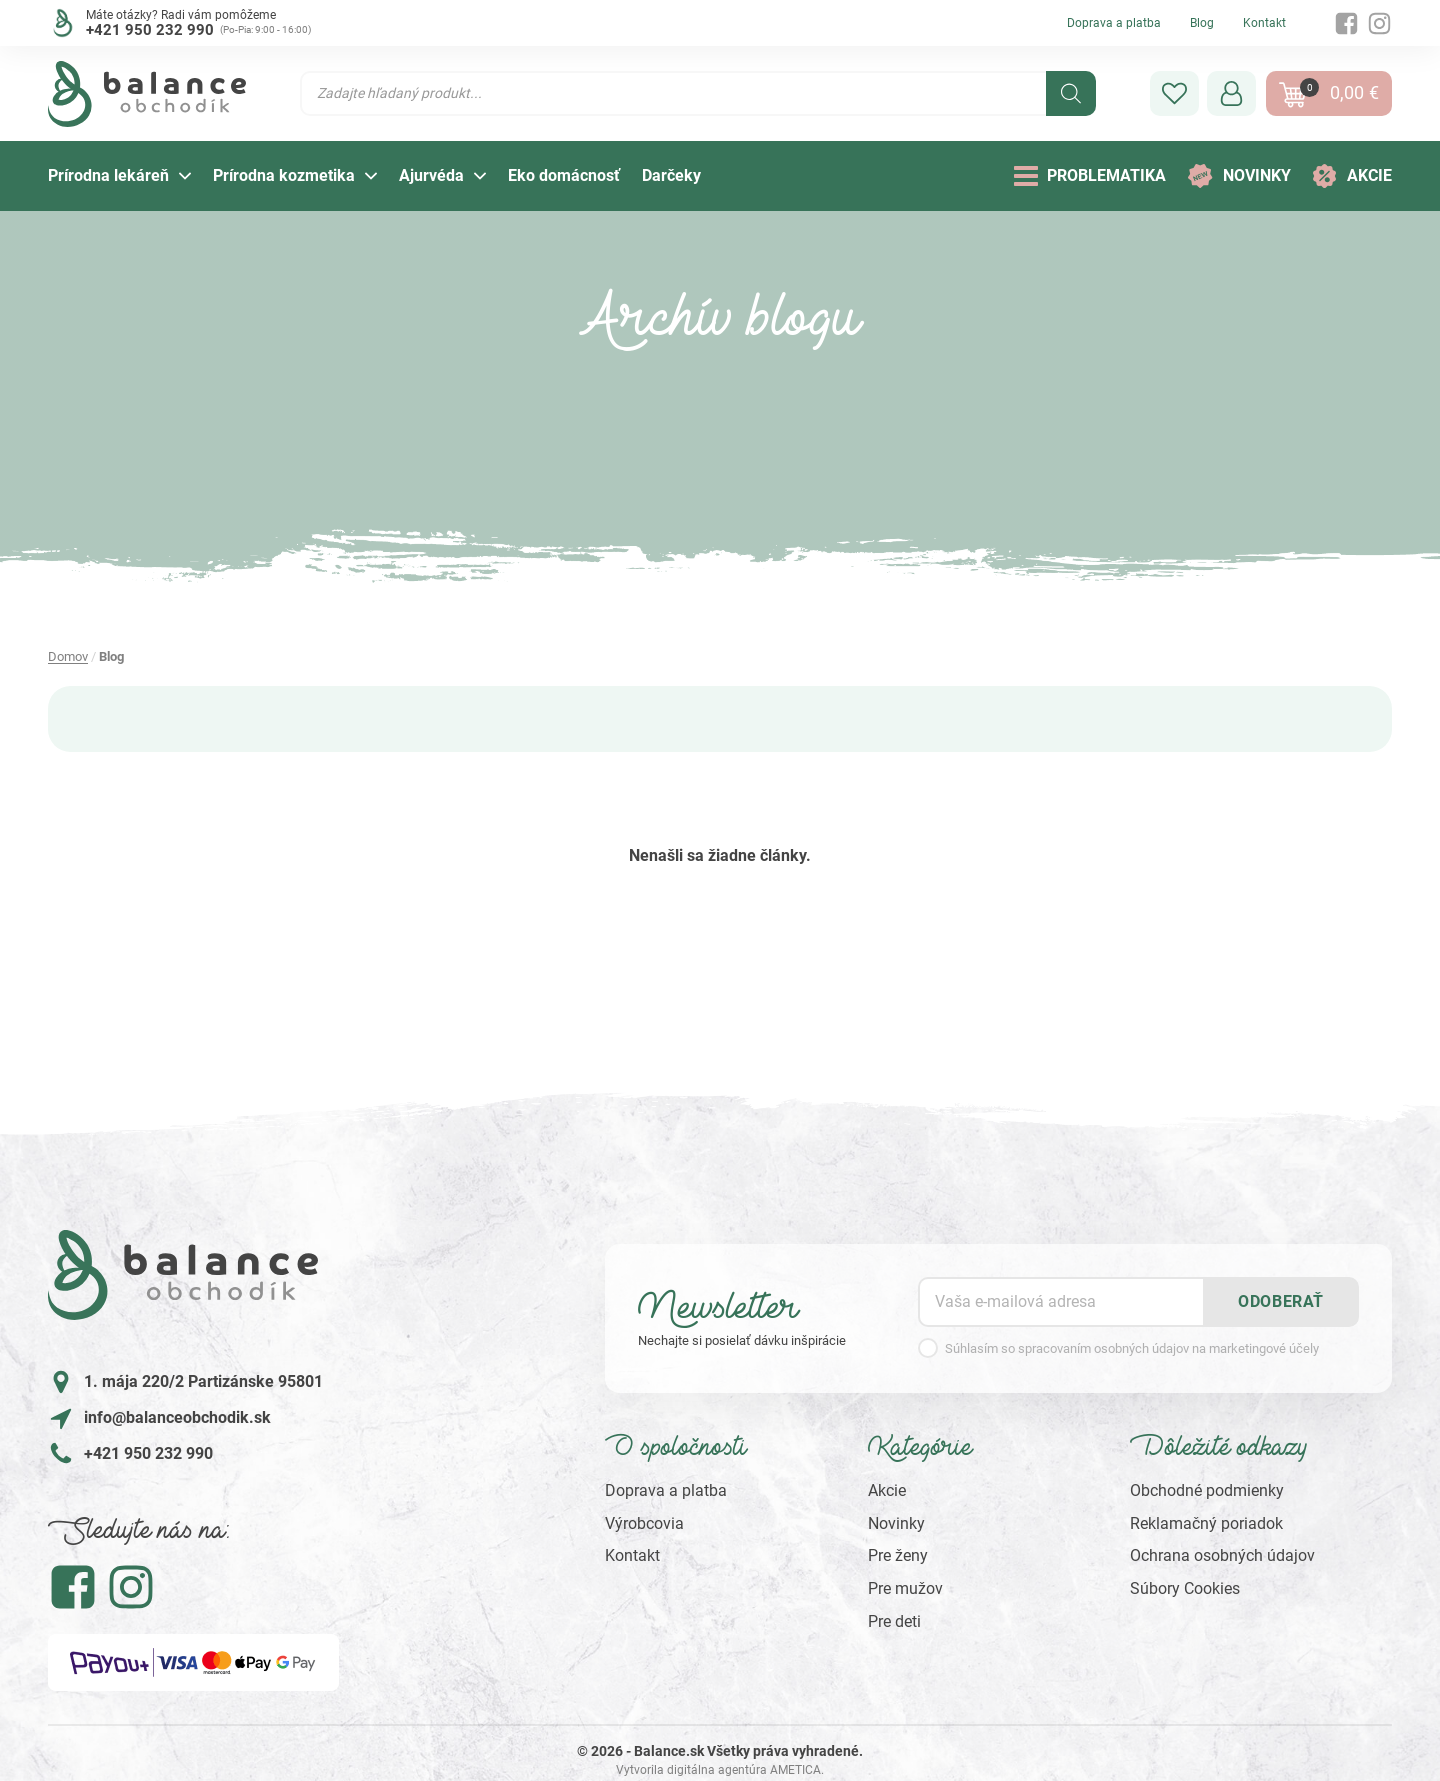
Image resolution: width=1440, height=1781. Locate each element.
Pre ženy (898, 1555)
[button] (1174, 93)
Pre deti (894, 1621)
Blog (1202, 23)
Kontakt (1264, 23)
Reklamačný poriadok (1206, 1523)
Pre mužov (905, 1588)
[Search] (1071, 93)
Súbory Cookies (1185, 1588)
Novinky (896, 1523)
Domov (68, 656)
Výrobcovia (644, 1523)
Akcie (887, 1490)
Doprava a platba (1114, 23)
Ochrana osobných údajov (1222, 1555)
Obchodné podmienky (1207, 1490)
